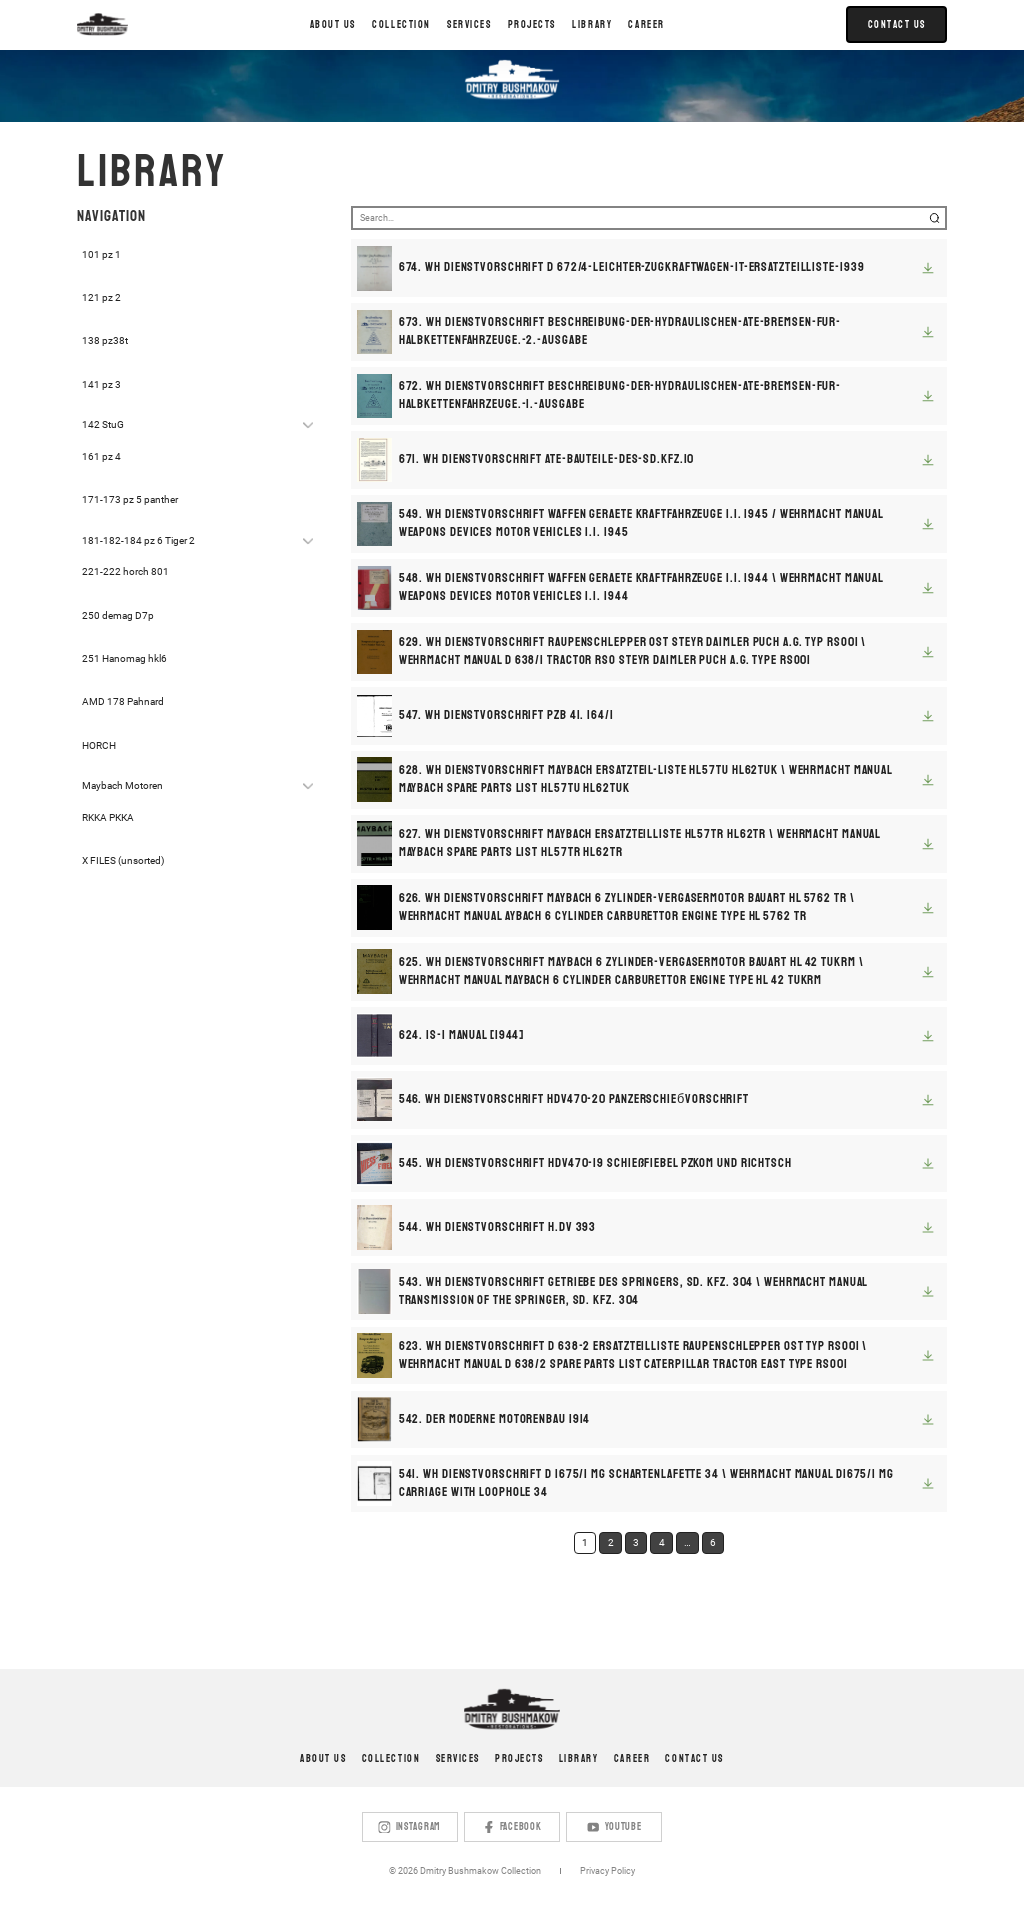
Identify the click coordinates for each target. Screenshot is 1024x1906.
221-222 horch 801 (125, 571)
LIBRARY (592, 24)
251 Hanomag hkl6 (124, 658)
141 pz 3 (101, 384)
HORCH (99, 745)
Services (458, 1758)
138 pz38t (105, 340)
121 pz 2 (101, 297)
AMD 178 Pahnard (123, 701)
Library (579, 1758)
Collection (391, 1758)
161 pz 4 (101, 456)
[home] (102, 24)
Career (646, 24)
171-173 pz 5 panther (130, 499)
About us (333, 24)
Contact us (694, 1758)
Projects (519, 1758)
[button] (402, 25)
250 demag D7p (118, 615)
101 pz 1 (101, 254)
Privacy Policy (607, 1871)
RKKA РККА (108, 817)
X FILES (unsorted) (123, 860)
